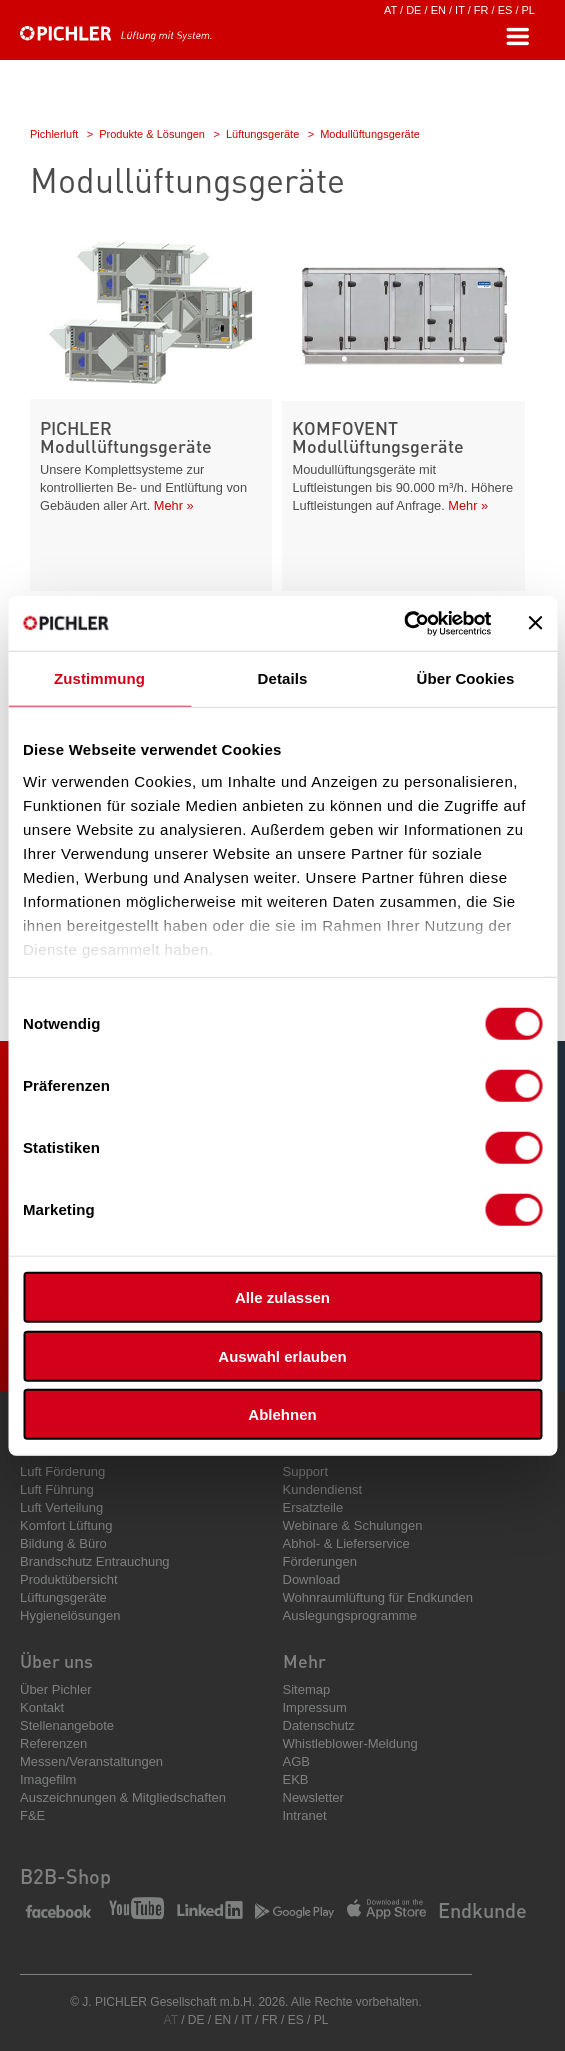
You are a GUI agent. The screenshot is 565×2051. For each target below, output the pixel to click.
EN (438, 10)
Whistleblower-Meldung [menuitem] (350, 1743)
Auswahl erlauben (282, 1355)
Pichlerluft (54, 134)
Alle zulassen (282, 1297)
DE (413, 10)
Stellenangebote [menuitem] (67, 1725)
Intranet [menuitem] (305, 1815)
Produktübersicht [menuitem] (69, 1579)
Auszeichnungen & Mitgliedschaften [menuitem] (123, 1797)
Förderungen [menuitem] (320, 1561)
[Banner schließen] (535, 623)
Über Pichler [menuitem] (56, 1689)
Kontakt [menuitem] (42, 1707)
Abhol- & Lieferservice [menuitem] (346, 1543)
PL (528, 10)
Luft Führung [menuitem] (57, 1489)
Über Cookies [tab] (466, 678)
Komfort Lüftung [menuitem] (66, 1525)
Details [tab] (283, 678)
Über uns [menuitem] (56, 1660)
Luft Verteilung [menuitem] (61, 1507)
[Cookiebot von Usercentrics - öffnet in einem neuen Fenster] (403, 623)
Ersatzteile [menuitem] (313, 1507)
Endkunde (482, 1910)
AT (390, 10)
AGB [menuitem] (296, 1761)
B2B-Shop (65, 1876)
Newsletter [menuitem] (313, 1797)
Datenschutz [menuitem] (319, 1725)
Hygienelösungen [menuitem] (70, 1615)
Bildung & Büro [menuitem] (63, 1543)
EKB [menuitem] (296, 1779)
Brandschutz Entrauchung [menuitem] (95, 1561)
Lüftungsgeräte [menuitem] (63, 1597)
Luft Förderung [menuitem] (62, 1471)
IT (460, 10)
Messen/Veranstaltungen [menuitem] (91, 1761)
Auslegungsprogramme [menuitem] (350, 1615)
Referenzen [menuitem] (53, 1743)
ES (505, 10)
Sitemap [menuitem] (307, 1689)
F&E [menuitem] (32, 1815)
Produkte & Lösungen (152, 134)
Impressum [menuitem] (315, 1707)
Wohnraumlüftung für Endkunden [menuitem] (378, 1597)
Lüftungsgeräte (262, 134)
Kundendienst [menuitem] (323, 1489)
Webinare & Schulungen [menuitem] (353, 1525)
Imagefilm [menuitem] (48, 1779)
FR (481, 10)
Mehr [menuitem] (304, 1660)
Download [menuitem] (312, 1579)
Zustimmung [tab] (99, 678)
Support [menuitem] (306, 1471)
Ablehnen (282, 1414)
